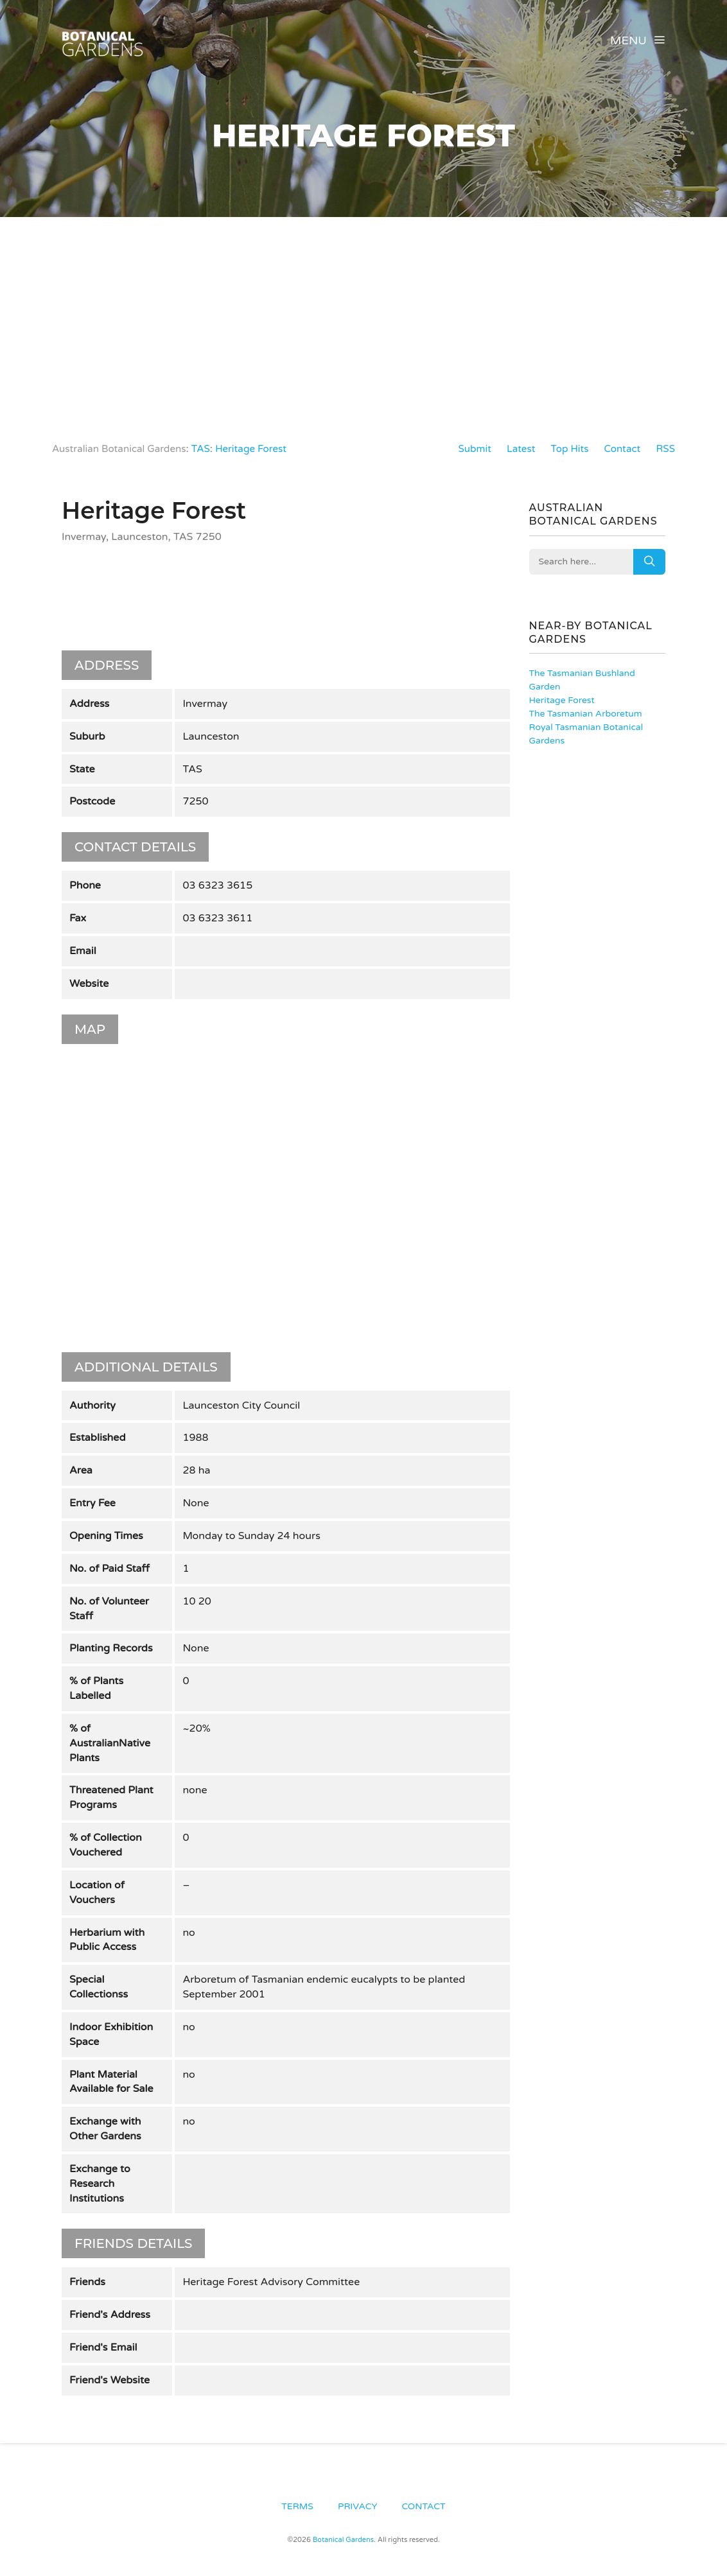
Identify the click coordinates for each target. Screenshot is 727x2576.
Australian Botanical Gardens (122, 448)
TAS (208, 448)
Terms (297, 2502)
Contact (620, 448)
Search (649, 562)
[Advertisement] (363, 313)
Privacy (357, 2502)
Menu (637, 40)
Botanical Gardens (343, 2536)
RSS (665, 448)
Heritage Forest (261, 448)
